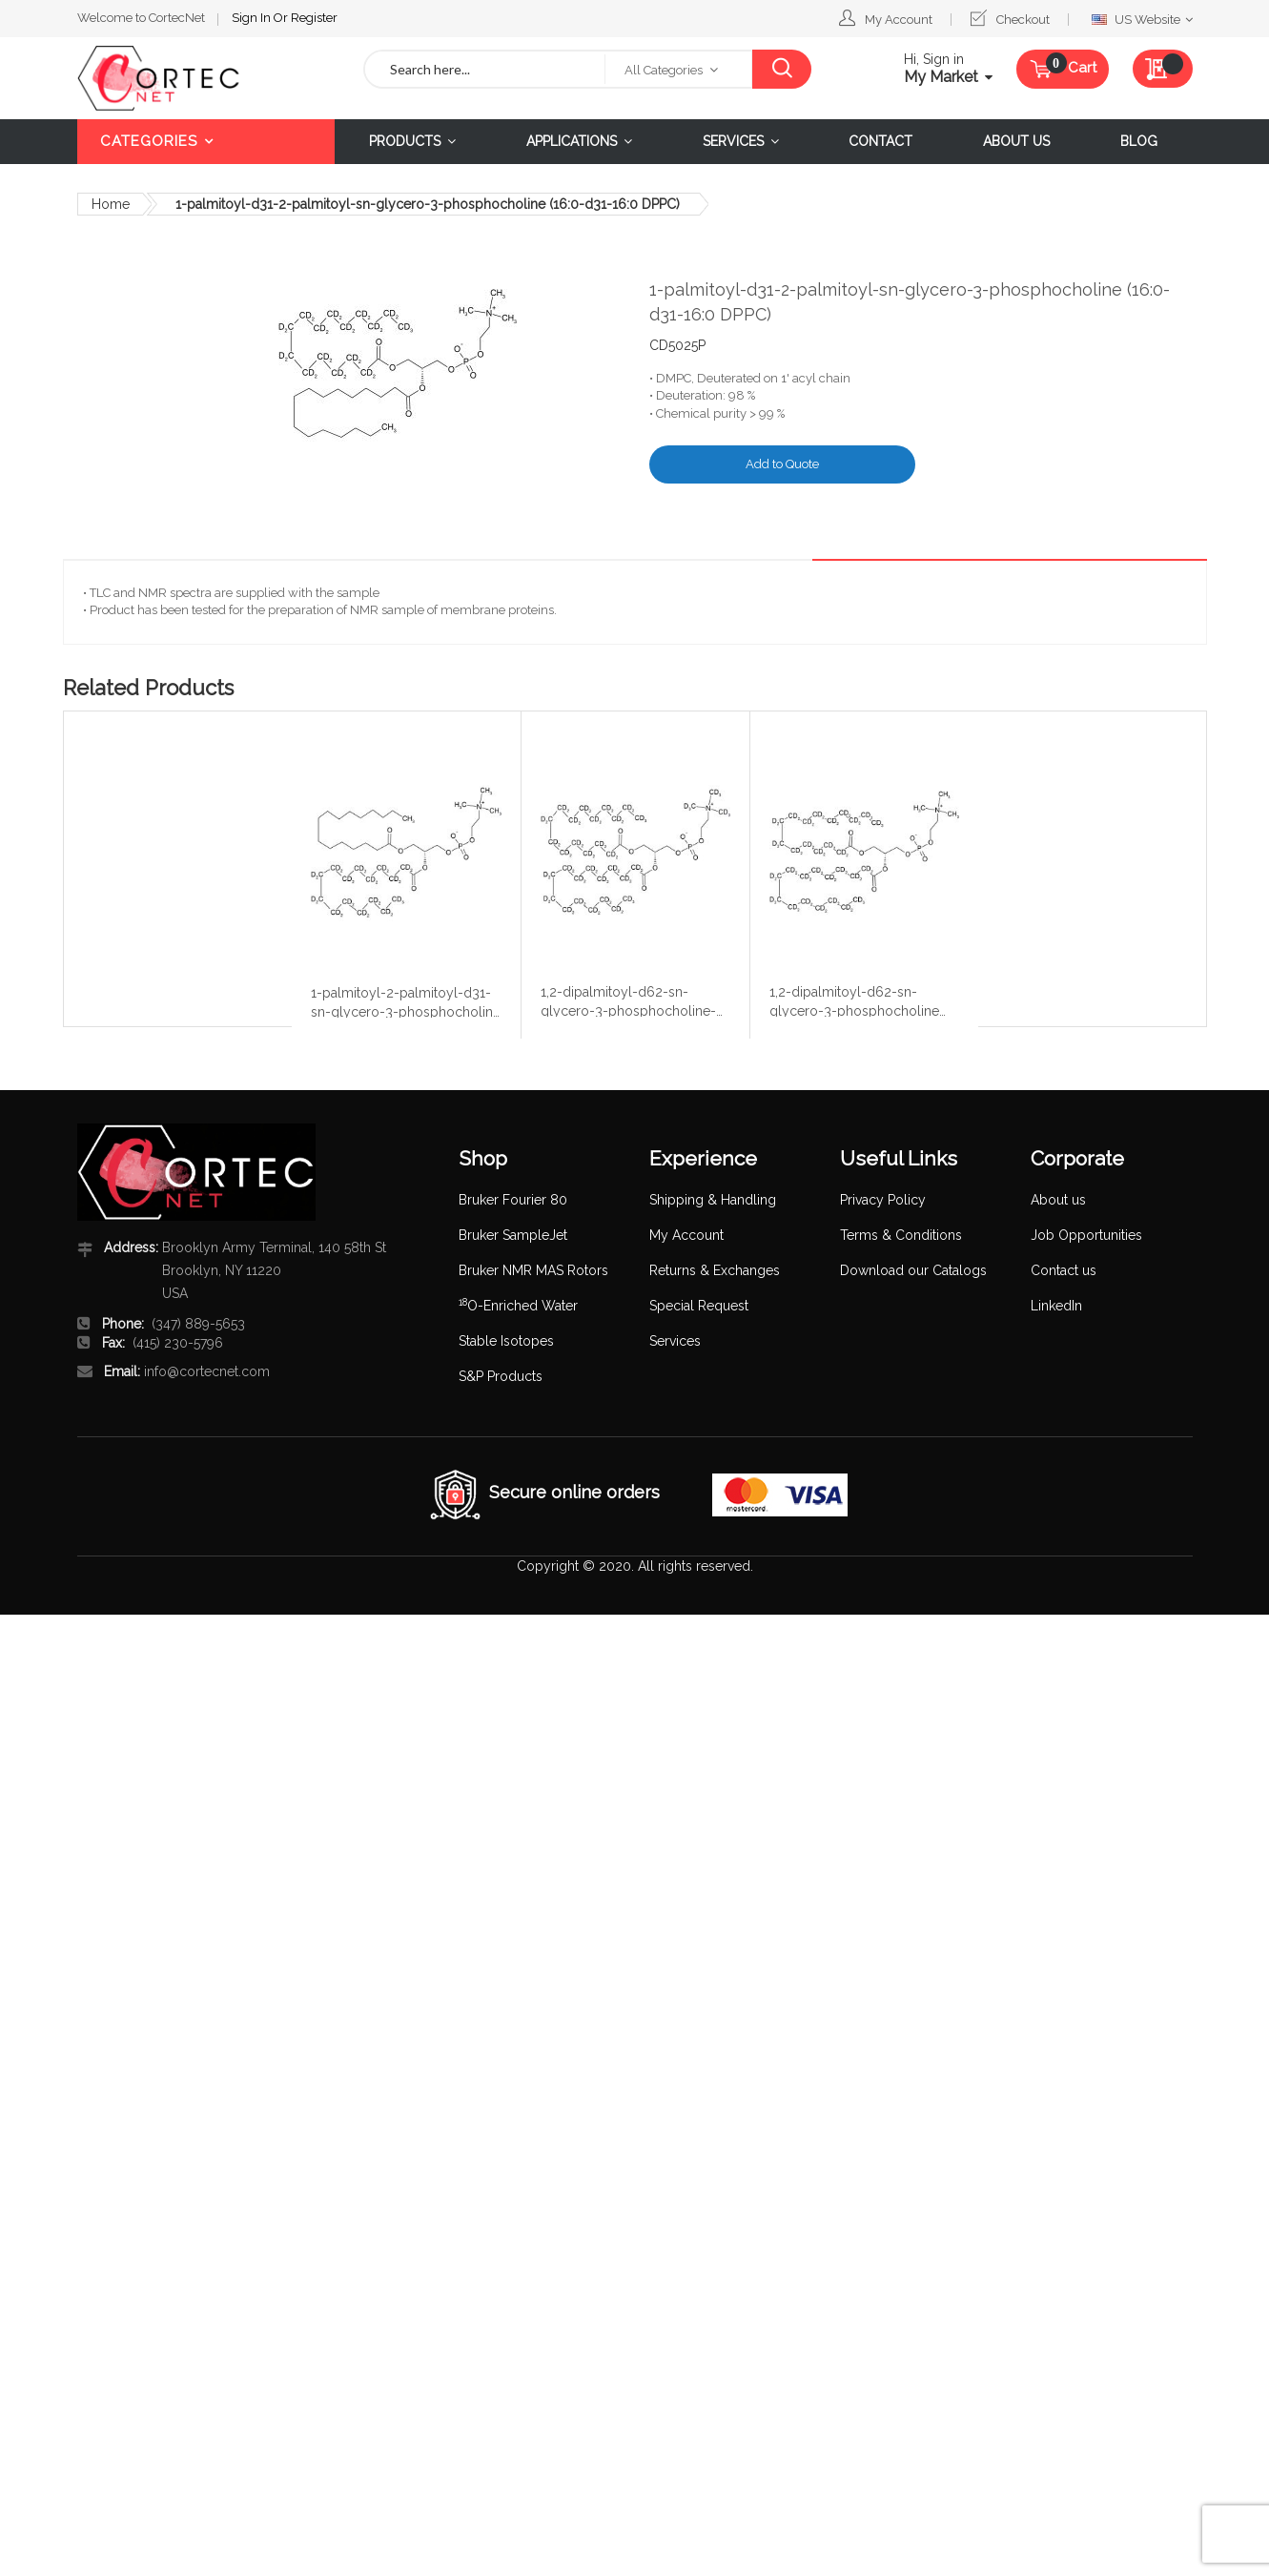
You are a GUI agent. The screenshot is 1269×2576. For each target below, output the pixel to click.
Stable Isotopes (506, 1341)
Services (675, 1341)
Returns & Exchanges (714, 1270)
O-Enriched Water (518, 1305)
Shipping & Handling (712, 1199)
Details (1157, 544)
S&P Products (500, 1376)
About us (1058, 1199)
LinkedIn (1056, 1305)
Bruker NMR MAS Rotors (533, 1270)
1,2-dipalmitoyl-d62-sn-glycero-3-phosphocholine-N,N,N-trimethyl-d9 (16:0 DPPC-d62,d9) (628, 1000)
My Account (898, 19)
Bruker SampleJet (513, 1235)
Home (111, 204)
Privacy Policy (883, 1199)
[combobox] (485, 69)
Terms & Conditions (901, 1235)
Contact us (1063, 1270)
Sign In (253, 17)
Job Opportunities (1086, 1235)
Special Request (698, 1305)
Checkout (1023, 19)
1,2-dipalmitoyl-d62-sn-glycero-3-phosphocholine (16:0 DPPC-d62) (854, 1000)
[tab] (1157, 544)
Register (314, 17)
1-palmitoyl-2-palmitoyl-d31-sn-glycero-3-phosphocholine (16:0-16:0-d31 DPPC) (406, 1001)
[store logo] (206, 78)
